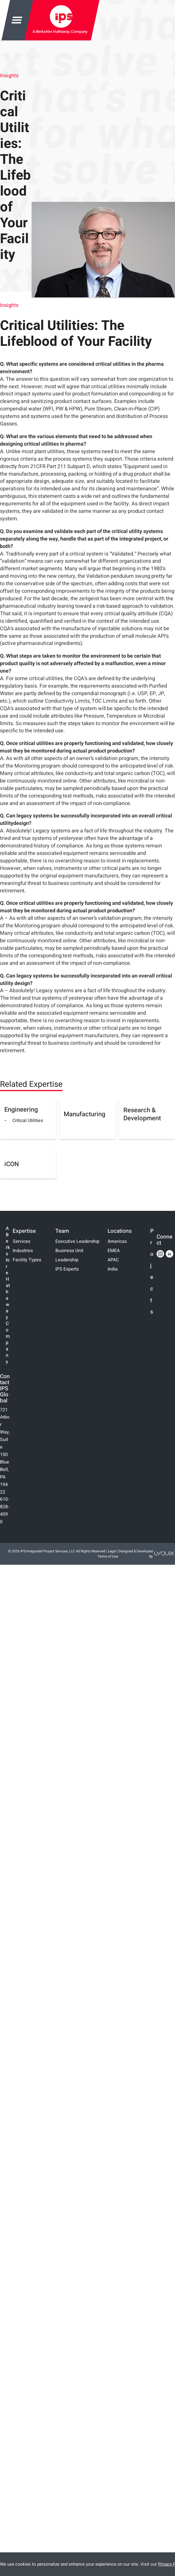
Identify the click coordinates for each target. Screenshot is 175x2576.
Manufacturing (84, 1114)
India (113, 1269)
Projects (152, 1271)
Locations (120, 1231)
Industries (23, 1250)
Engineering (21, 1110)
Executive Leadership (77, 1241)
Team (62, 1231)
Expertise (24, 1231)
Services (21, 1241)
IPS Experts (67, 1269)
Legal (112, 1551)
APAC (113, 1259)
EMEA (114, 1250)
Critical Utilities (27, 1120)
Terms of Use (107, 1556)
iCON (11, 1164)
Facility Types (27, 1259)
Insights (9, 76)
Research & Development (142, 1114)
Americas (117, 1241)
